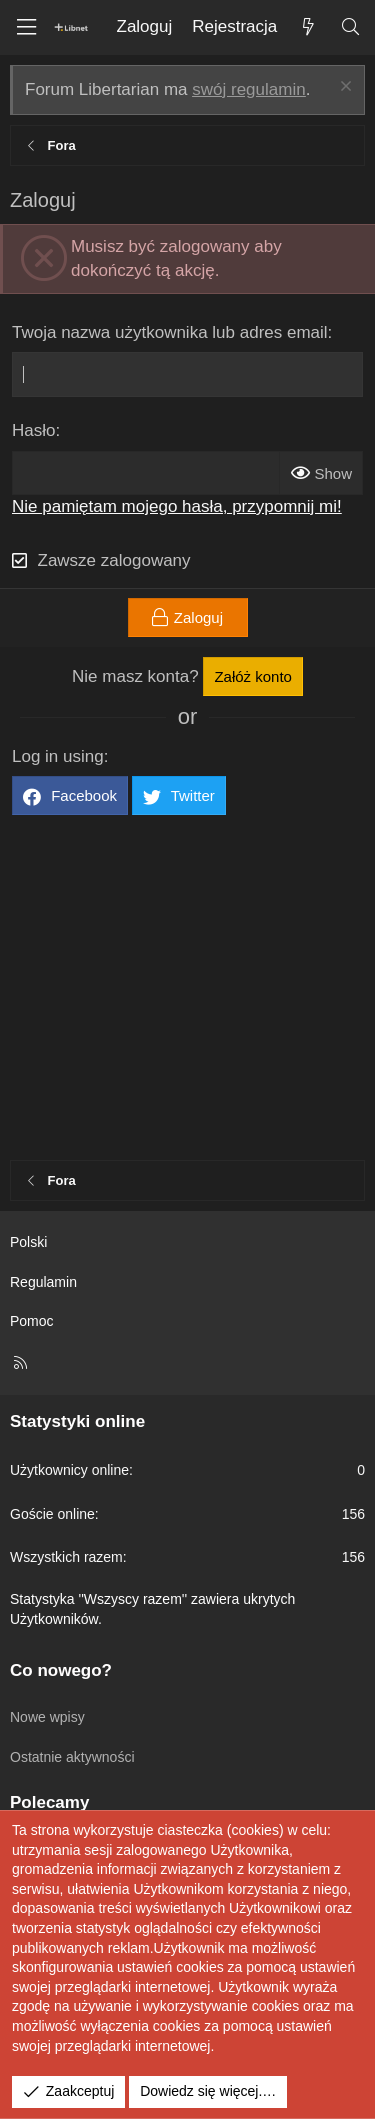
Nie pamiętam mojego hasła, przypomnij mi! (177, 506)
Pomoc (32, 1321)
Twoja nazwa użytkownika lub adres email (170, 332)
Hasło (33, 430)
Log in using (58, 756)
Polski (28, 1242)
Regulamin (43, 1282)
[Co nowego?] (308, 27)
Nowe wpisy (47, 1717)
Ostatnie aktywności (72, 1757)
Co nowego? (61, 1670)
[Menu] (26, 27)
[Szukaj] (350, 27)
